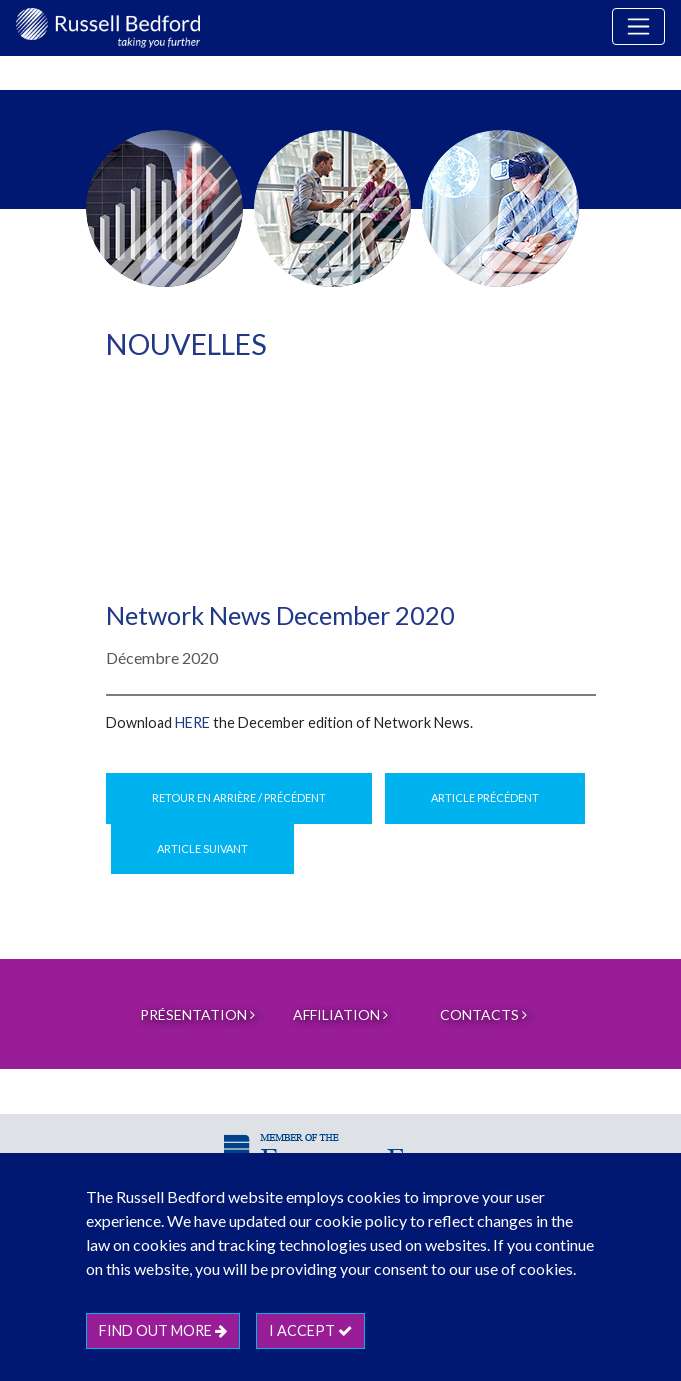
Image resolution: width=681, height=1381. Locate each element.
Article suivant (202, 848)
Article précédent (485, 797)
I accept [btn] (310, 1330)
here (192, 722)
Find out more (163, 1330)
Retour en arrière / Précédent (239, 797)
